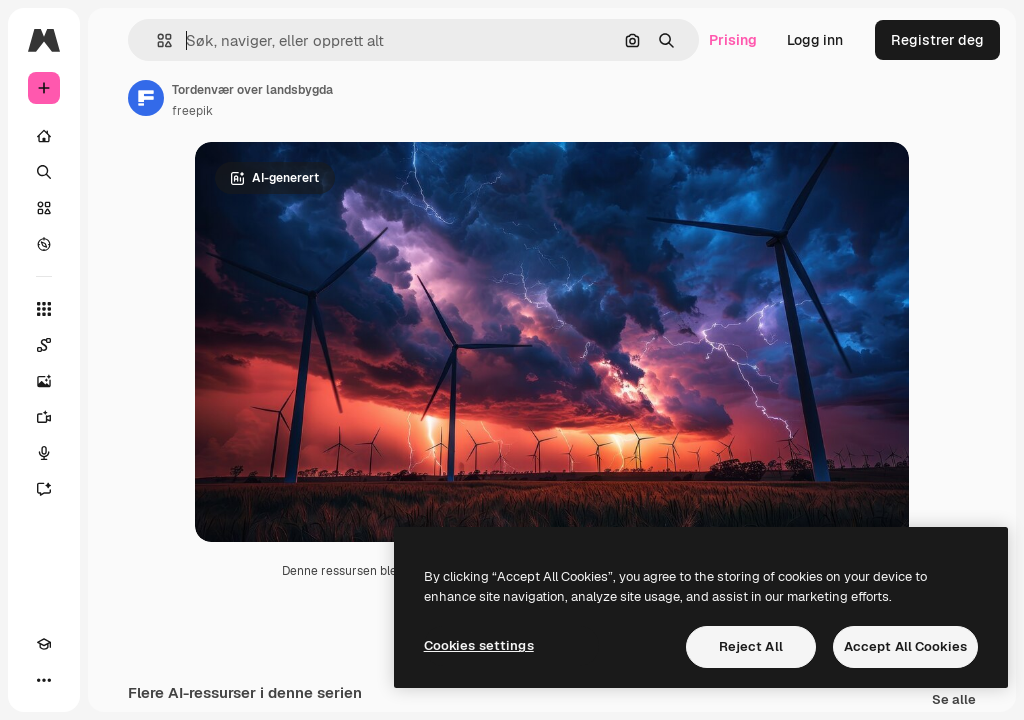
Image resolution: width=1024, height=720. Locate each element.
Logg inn (815, 40)
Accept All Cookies (905, 646)
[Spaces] (44, 345)
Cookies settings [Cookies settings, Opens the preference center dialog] (479, 645)
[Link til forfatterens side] (146, 98)
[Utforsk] (44, 244)
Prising (733, 40)
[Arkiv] (44, 208)
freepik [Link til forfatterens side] (192, 111)
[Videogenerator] (44, 417)
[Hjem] (44, 136)
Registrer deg (937, 40)
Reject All (751, 646)
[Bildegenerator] (44, 381)
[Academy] (44, 644)
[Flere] (44, 680)
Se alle (954, 700)
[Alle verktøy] (44, 309)
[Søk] (44, 172)
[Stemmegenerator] (44, 453)
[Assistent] (44, 489)
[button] (156, 40)
